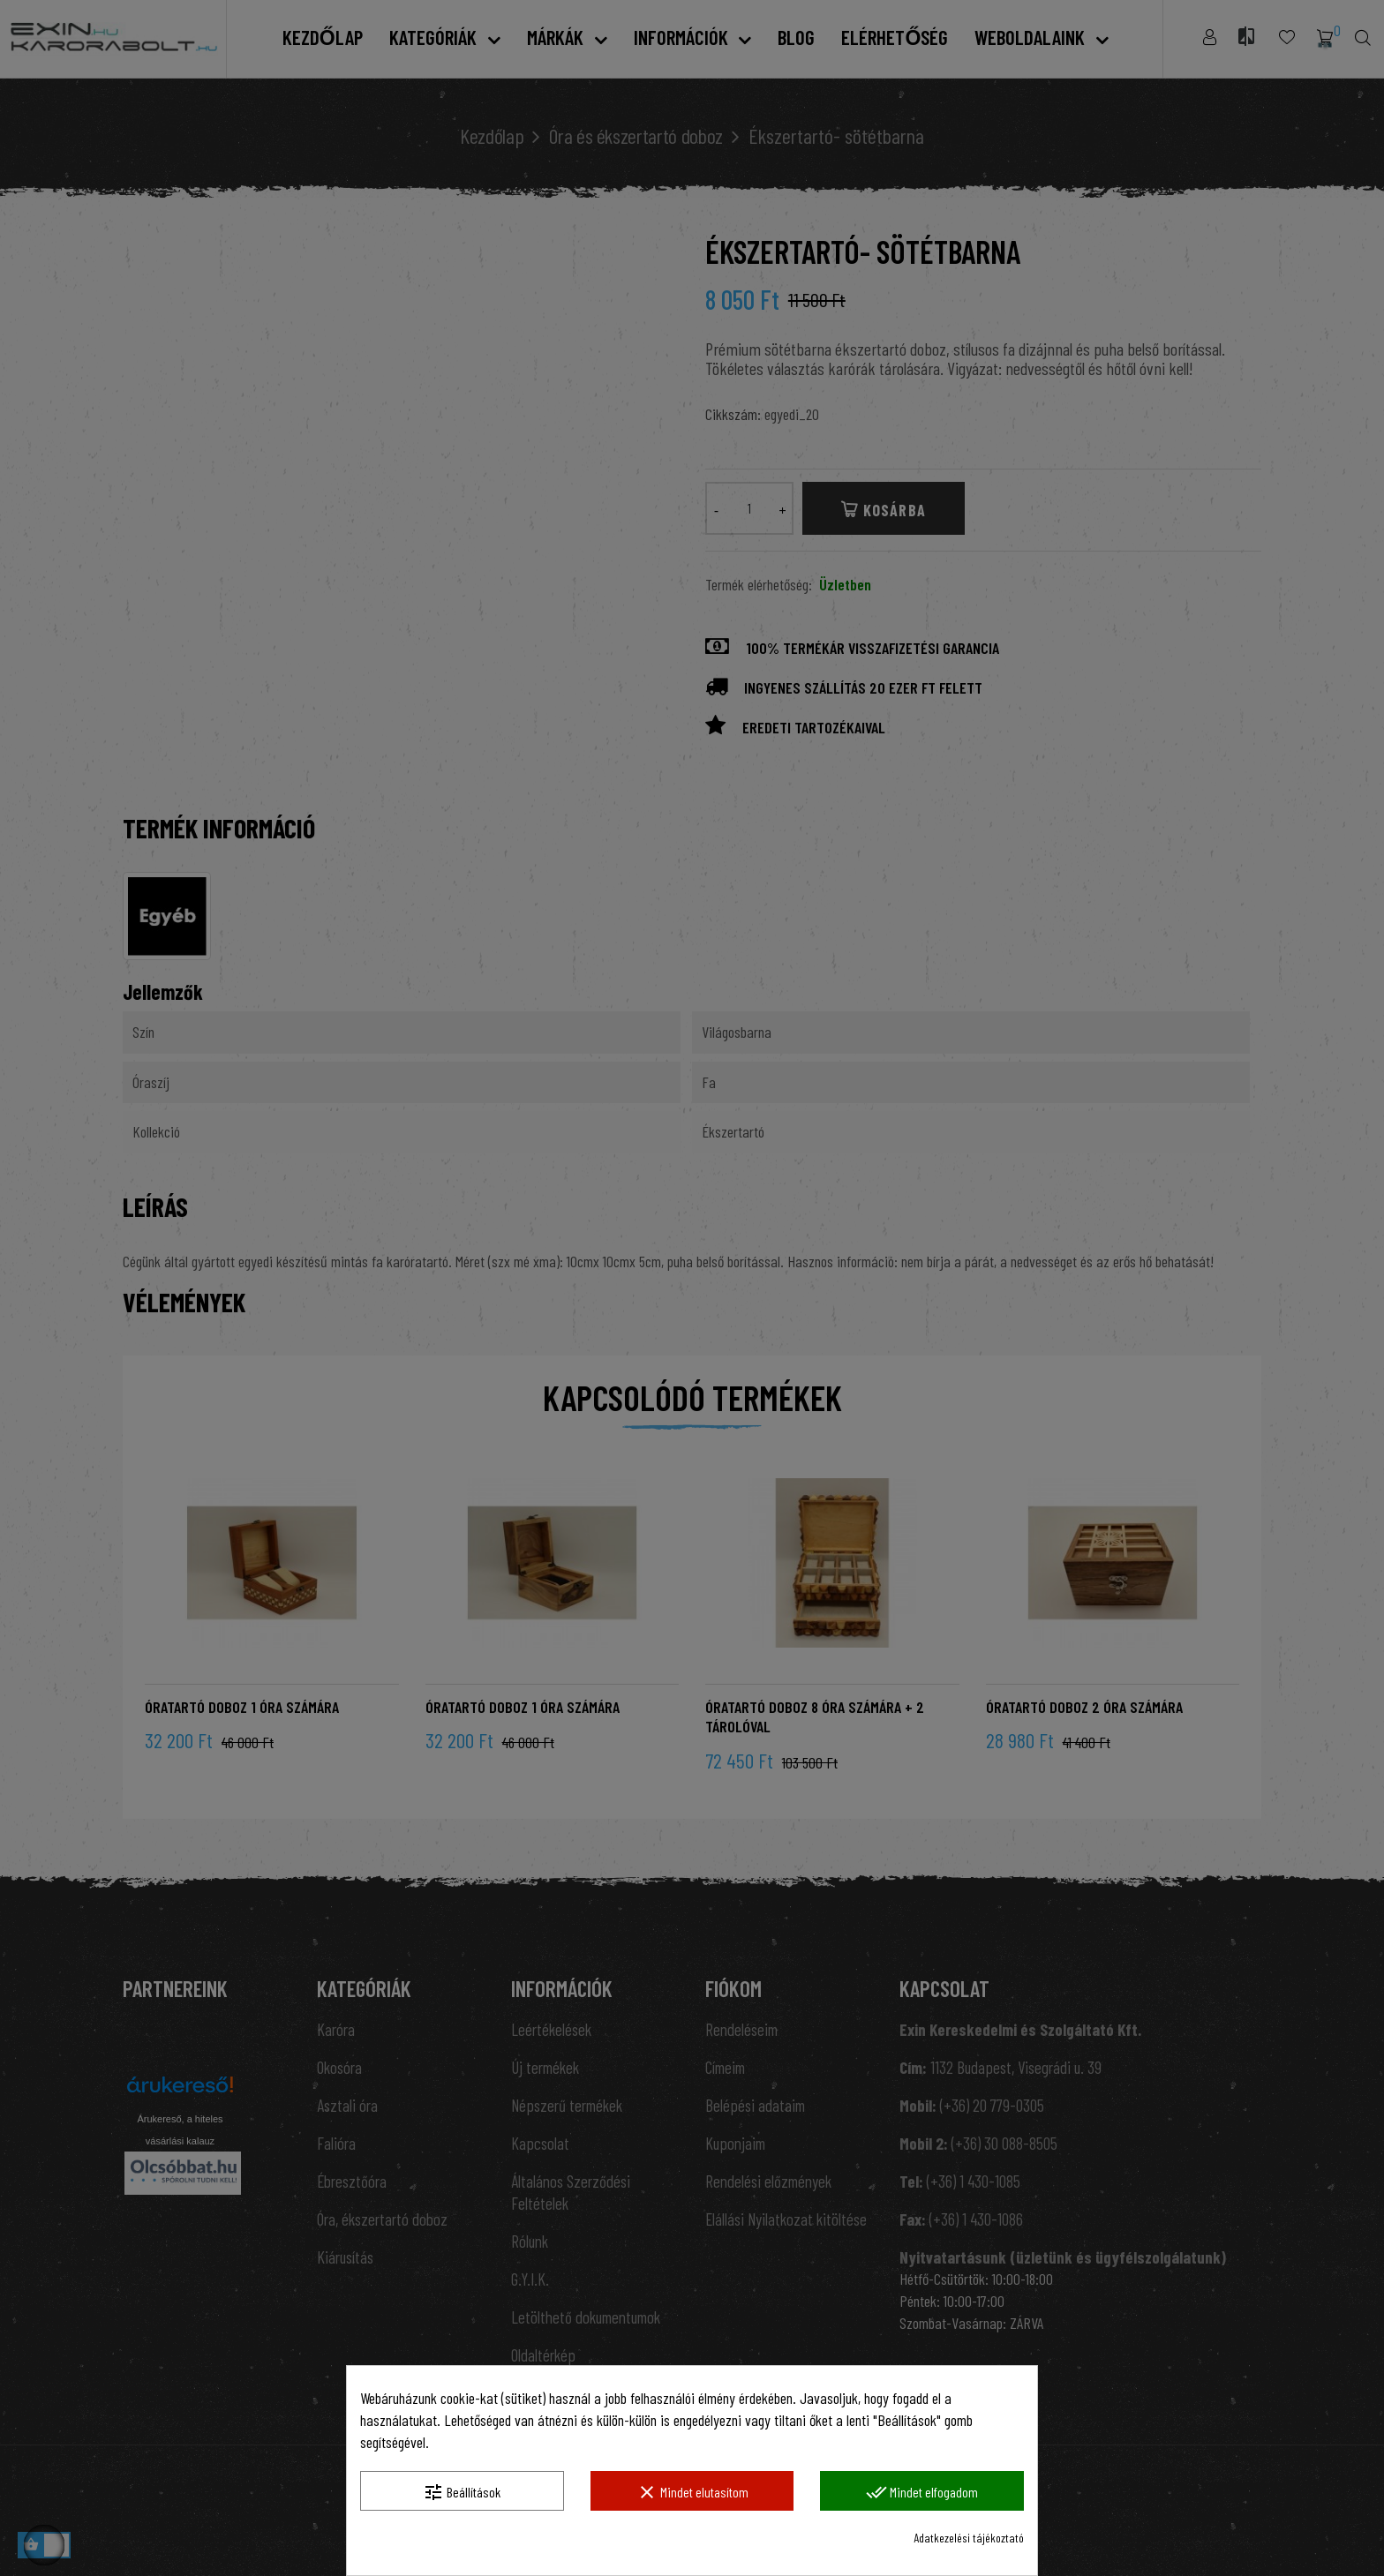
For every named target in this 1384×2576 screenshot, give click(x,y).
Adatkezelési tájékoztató (969, 2537)
